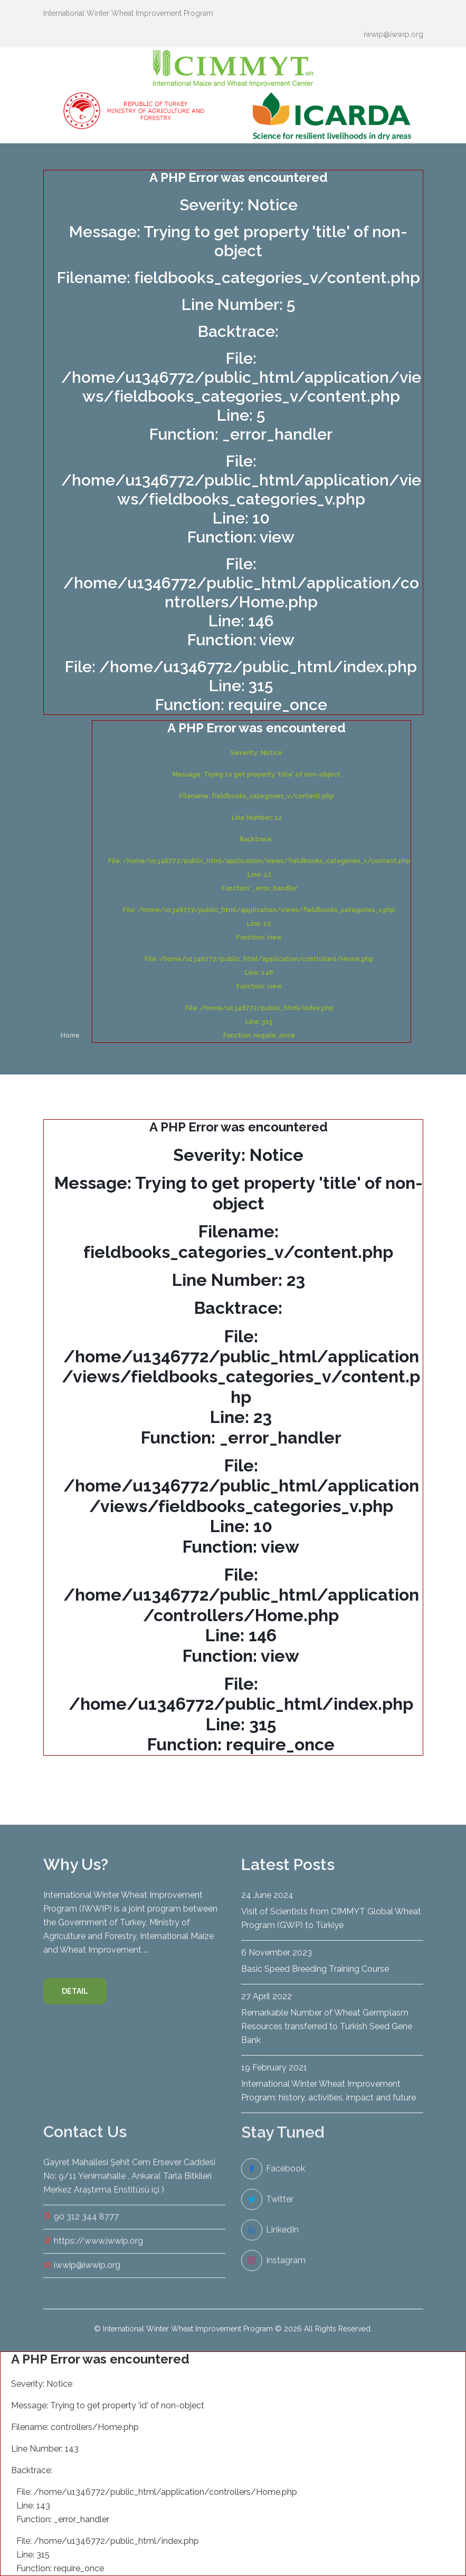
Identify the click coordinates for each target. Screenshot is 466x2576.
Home (70, 1035)
